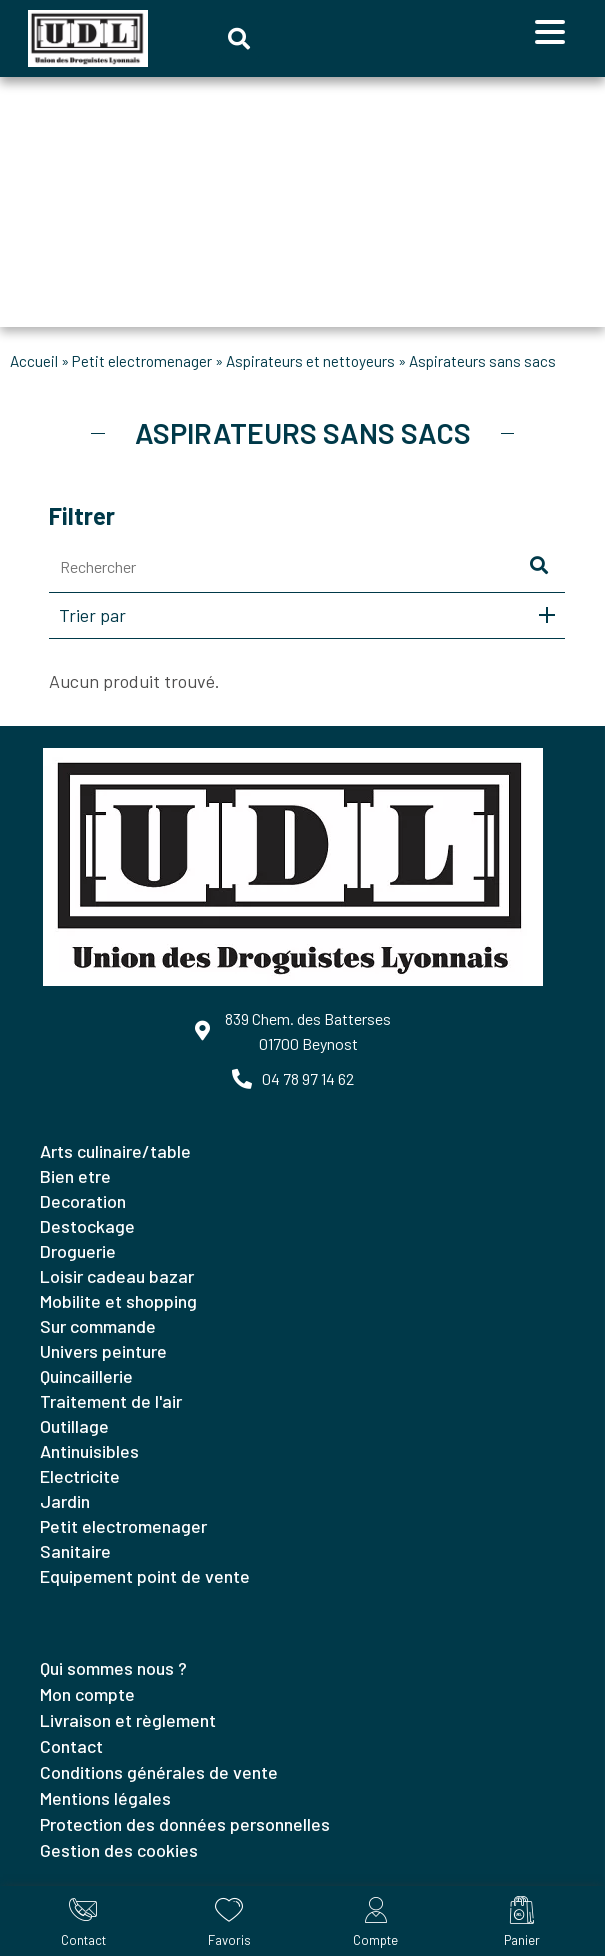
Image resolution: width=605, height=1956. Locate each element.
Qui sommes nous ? (113, 1668)
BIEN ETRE (75, 1176)
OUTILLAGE (74, 1426)
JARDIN (65, 1501)
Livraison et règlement (128, 1720)
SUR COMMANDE (98, 1326)
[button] (239, 39)
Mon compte (87, 1694)
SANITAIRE (75, 1551)
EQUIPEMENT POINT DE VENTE (145, 1576)
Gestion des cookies (119, 1850)
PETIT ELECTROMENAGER (142, 361)
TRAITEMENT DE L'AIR (111, 1401)
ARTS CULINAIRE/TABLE (115, 1151)
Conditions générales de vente (159, 1772)
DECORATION (83, 1201)
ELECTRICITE (80, 1476)
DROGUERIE (78, 1251)
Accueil (34, 361)
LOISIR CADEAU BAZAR (117, 1276)
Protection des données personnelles (185, 1824)
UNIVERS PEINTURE (103, 1351)
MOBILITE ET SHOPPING (118, 1301)
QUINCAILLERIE (86, 1376)
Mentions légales (105, 1798)
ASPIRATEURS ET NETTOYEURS (310, 361)
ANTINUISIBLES (89, 1451)
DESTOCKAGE (87, 1226)
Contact (71, 1746)
